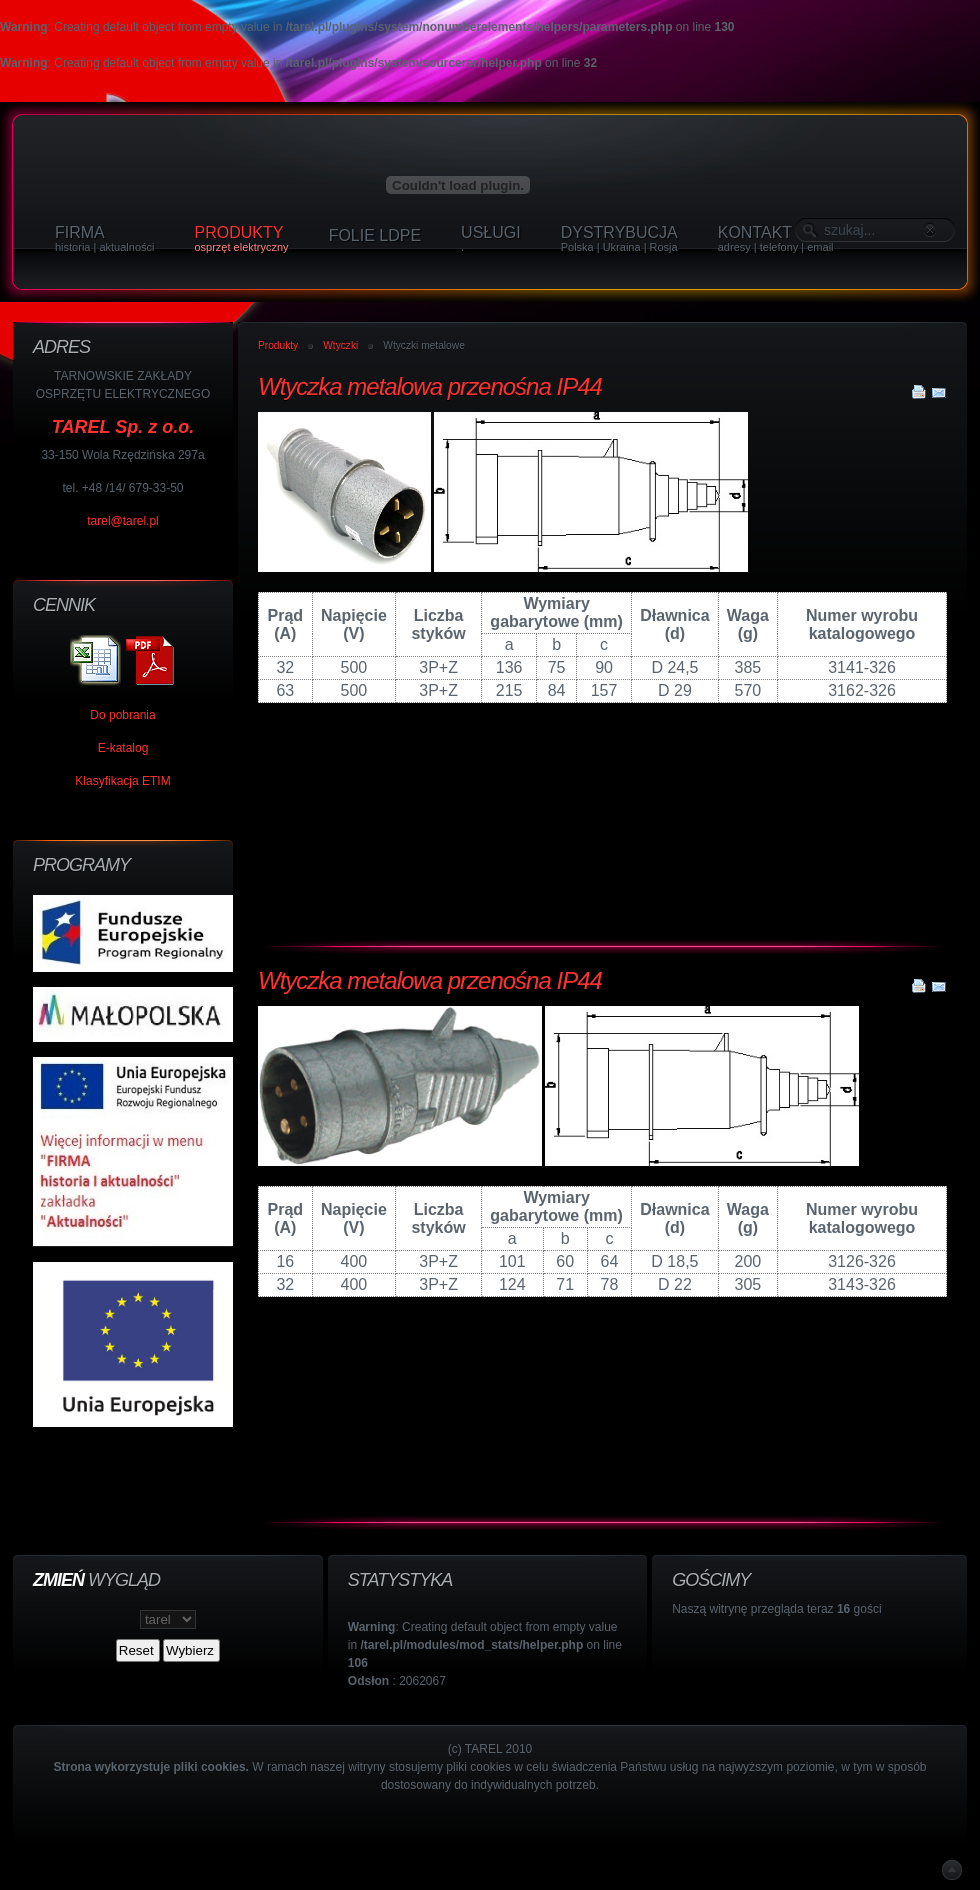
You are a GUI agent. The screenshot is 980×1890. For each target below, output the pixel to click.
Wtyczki (340, 345)
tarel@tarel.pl (123, 521)
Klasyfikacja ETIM (122, 781)
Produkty (278, 345)
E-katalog (123, 748)
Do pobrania (122, 715)
